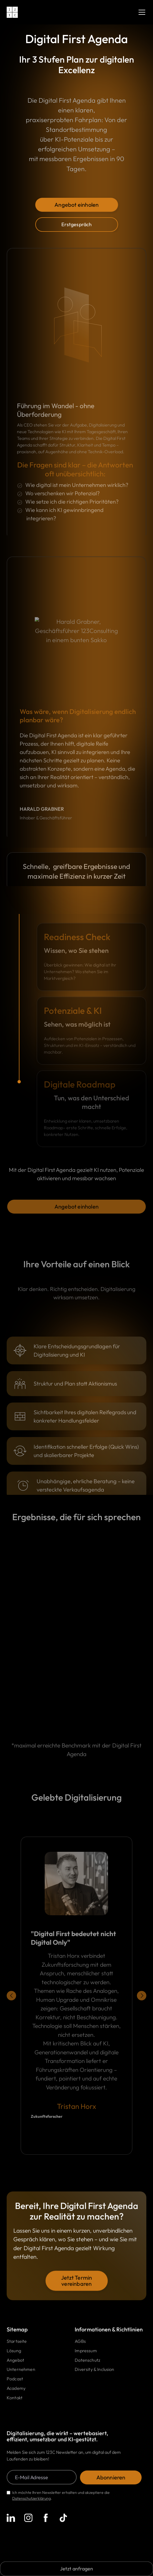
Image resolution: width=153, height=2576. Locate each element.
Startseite (17, 2342)
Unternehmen (21, 2370)
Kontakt (14, 2399)
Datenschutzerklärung (31, 2499)
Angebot (15, 2361)
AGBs (80, 2342)
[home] (12, 12)
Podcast (15, 2380)
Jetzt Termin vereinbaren (76, 2282)
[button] (140, 12)
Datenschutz (87, 2361)
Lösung (14, 2352)
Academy (16, 2389)
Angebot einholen (76, 204)
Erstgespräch (76, 224)
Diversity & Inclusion (94, 2370)
